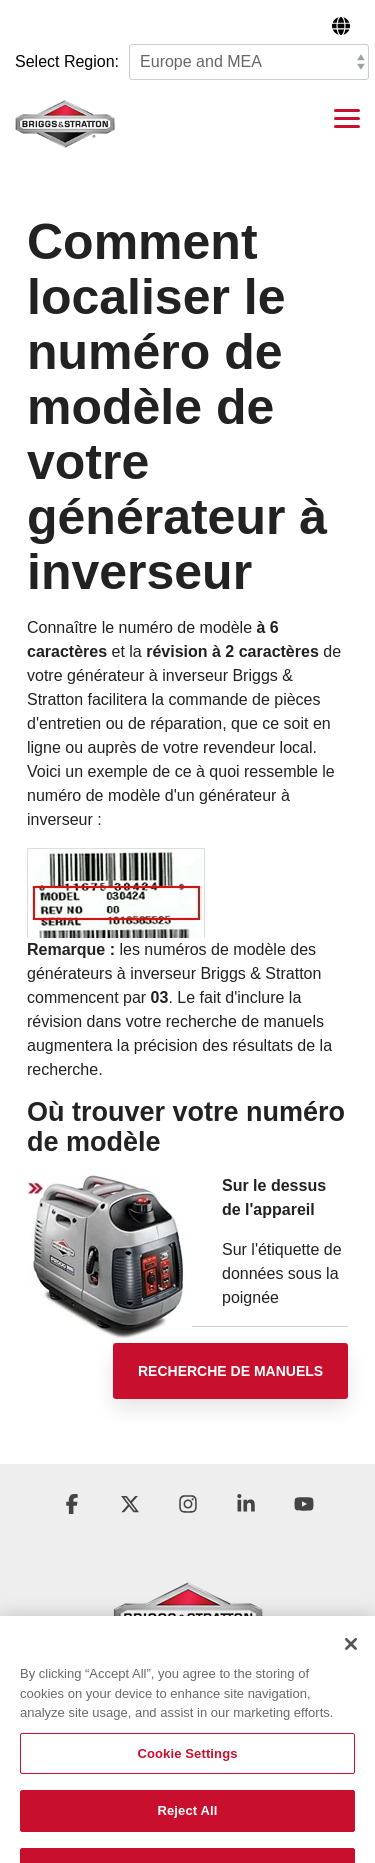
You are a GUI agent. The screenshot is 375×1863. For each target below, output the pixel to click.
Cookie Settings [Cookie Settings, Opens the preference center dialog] (187, 1767)
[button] (347, 117)
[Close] (351, 1659)
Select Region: (67, 61)
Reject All (187, 1825)
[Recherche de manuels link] (230, 1371)
